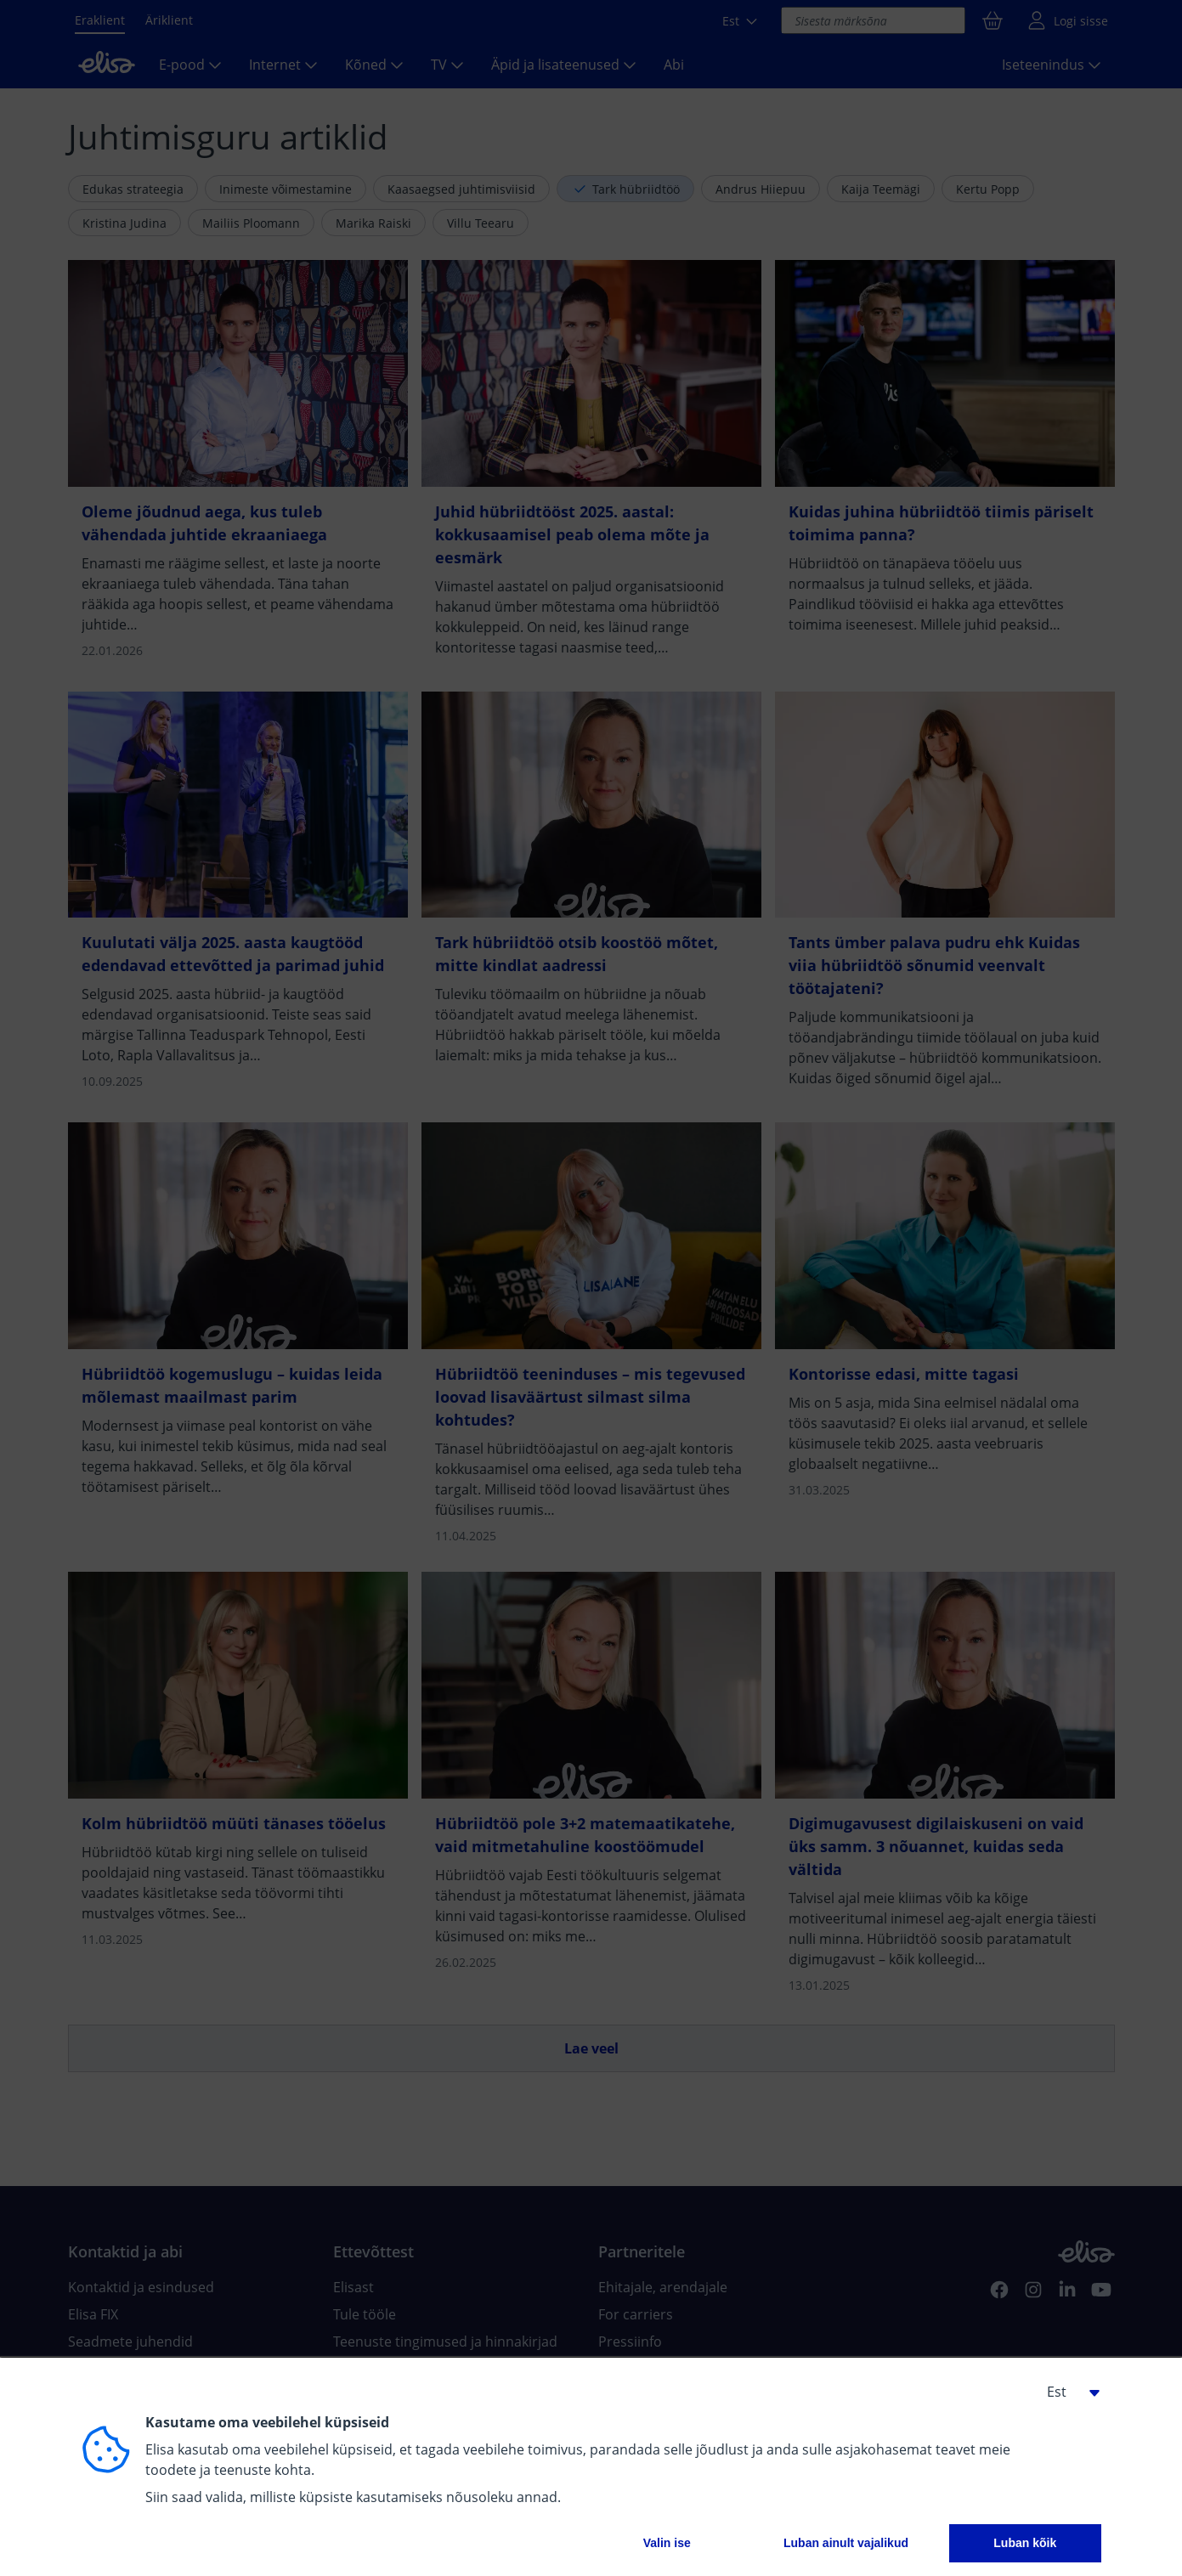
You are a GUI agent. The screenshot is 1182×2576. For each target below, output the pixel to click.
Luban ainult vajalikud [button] (845, 2543)
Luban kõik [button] (1024, 2543)
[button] (1067, 2391)
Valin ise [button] (667, 2543)
